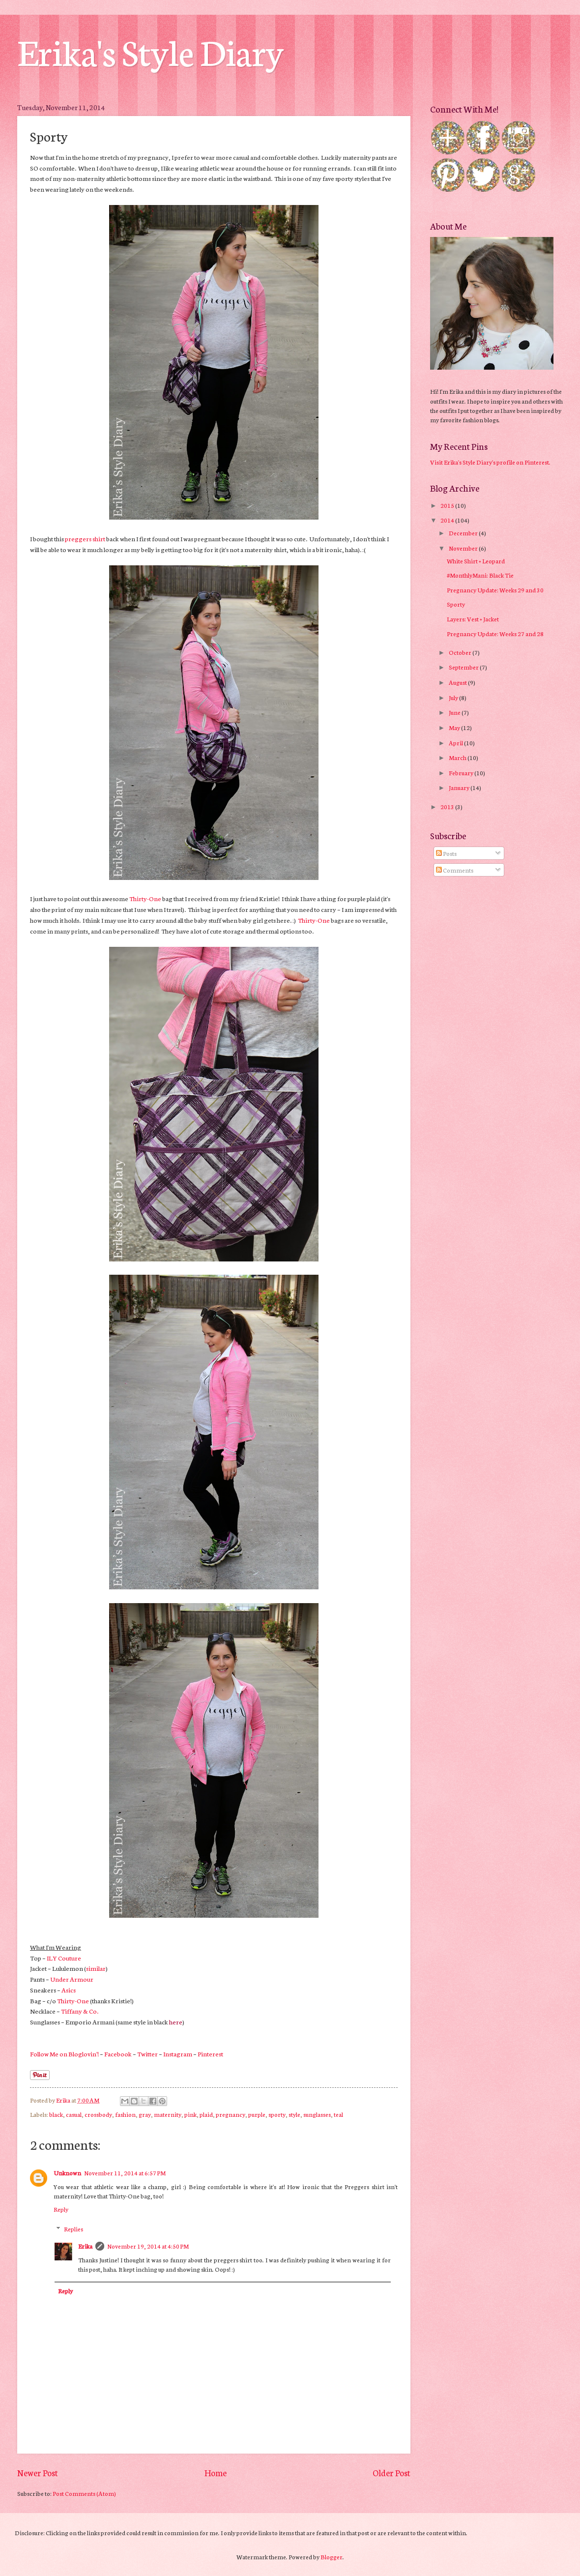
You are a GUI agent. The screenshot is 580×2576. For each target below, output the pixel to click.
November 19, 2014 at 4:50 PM (148, 2246)
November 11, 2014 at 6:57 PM (125, 2172)
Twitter (147, 2053)
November (464, 548)
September (464, 667)
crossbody (98, 2114)
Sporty (456, 604)
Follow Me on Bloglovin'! (64, 2053)
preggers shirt (85, 538)
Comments (454, 870)
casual (74, 2114)
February (461, 772)
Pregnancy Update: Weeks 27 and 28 (495, 633)
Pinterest (210, 2053)
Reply (61, 2209)
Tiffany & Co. (79, 2010)
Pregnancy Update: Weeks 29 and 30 (495, 589)
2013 (447, 806)
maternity (167, 2114)
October (460, 652)
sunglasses (317, 2114)
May (455, 727)
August (458, 682)
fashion (125, 2114)
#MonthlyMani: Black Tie (480, 575)
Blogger (331, 2556)
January (459, 787)
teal (338, 2114)
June (455, 712)
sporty (277, 2114)
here (175, 2021)
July (454, 697)
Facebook (118, 2053)
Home (215, 2472)
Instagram (177, 2053)
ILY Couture (64, 1957)
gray (145, 2114)
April (456, 742)
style (294, 2114)
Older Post (391, 2472)
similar (96, 1967)
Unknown (67, 2172)
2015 (447, 505)
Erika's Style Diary (150, 50)
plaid (206, 2114)
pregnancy (230, 2114)
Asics (68, 1989)
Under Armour (71, 1978)
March (458, 757)
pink (190, 2114)
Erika (85, 2246)
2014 (447, 520)
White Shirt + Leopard (476, 560)
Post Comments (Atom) (84, 2493)
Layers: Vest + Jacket (473, 619)
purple (256, 2114)
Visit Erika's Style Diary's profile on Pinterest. (490, 462)
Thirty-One (145, 898)
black (56, 2114)
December (464, 532)
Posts (446, 853)
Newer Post (37, 2472)
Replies (73, 2229)
